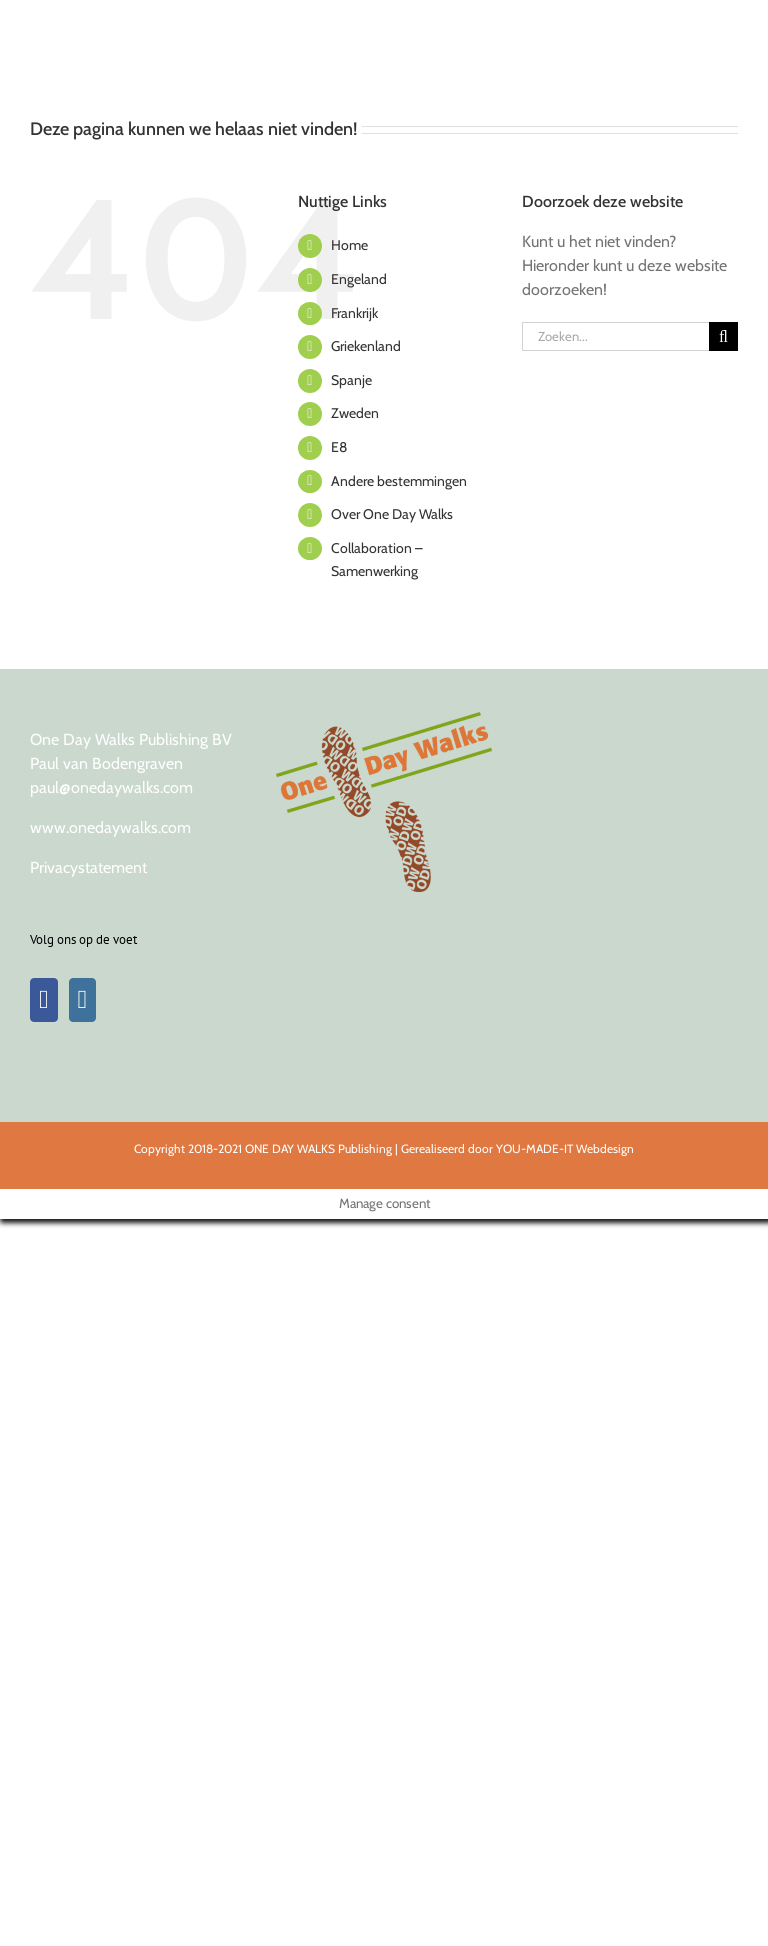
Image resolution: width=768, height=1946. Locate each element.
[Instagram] (83, 1000)
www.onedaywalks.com (110, 827)
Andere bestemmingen (399, 481)
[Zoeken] (723, 336)
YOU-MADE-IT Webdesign (565, 1148)
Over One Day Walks (392, 514)
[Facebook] (44, 1000)
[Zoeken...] (615, 336)
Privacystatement (88, 867)
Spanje (351, 380)
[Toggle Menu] (720, 25)
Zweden (355, 413)
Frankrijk (354, 313)
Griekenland (366, 346)
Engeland (359, 279)
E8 (339, 447)
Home (349, 245)
